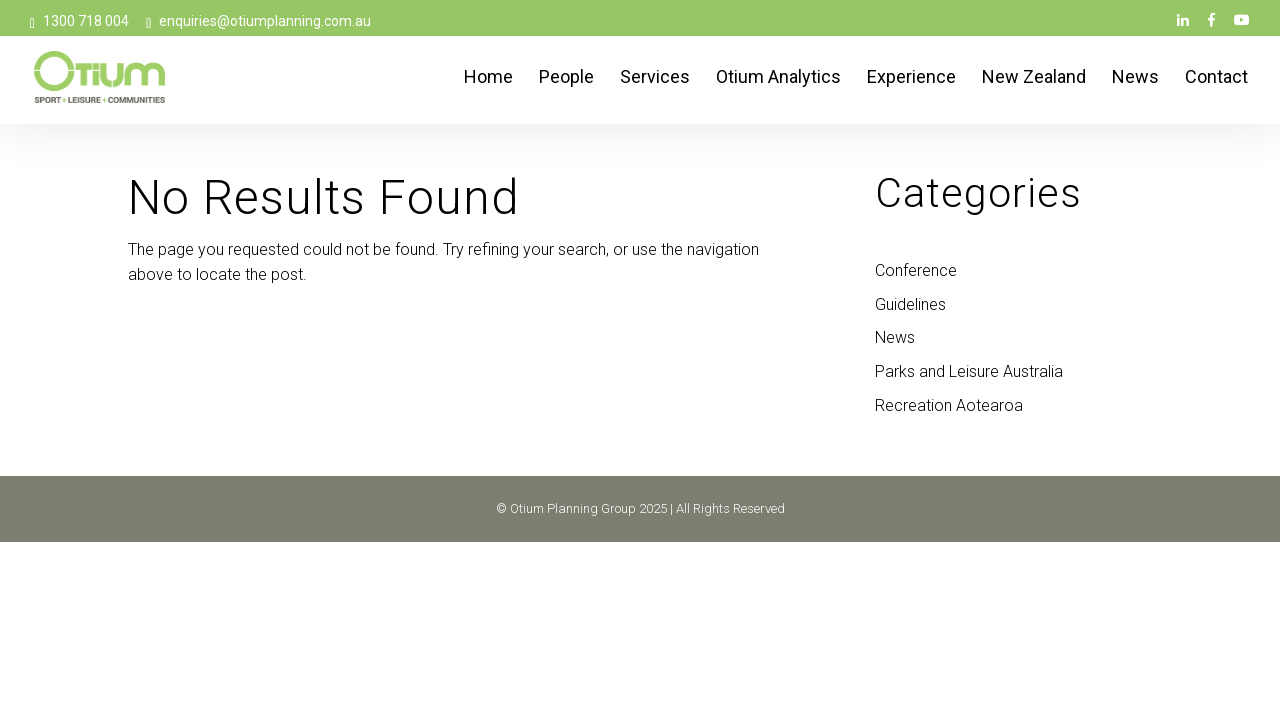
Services (655, 78)
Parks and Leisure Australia (969, 371)
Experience (911, 78)
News (1135, 78)
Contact (1216, 78)
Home (488, 78)
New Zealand (1034, 78)
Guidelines (910, 304)
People (566, 78)
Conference (916, 270)
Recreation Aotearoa (949, 405)
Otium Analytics (778, 78)
